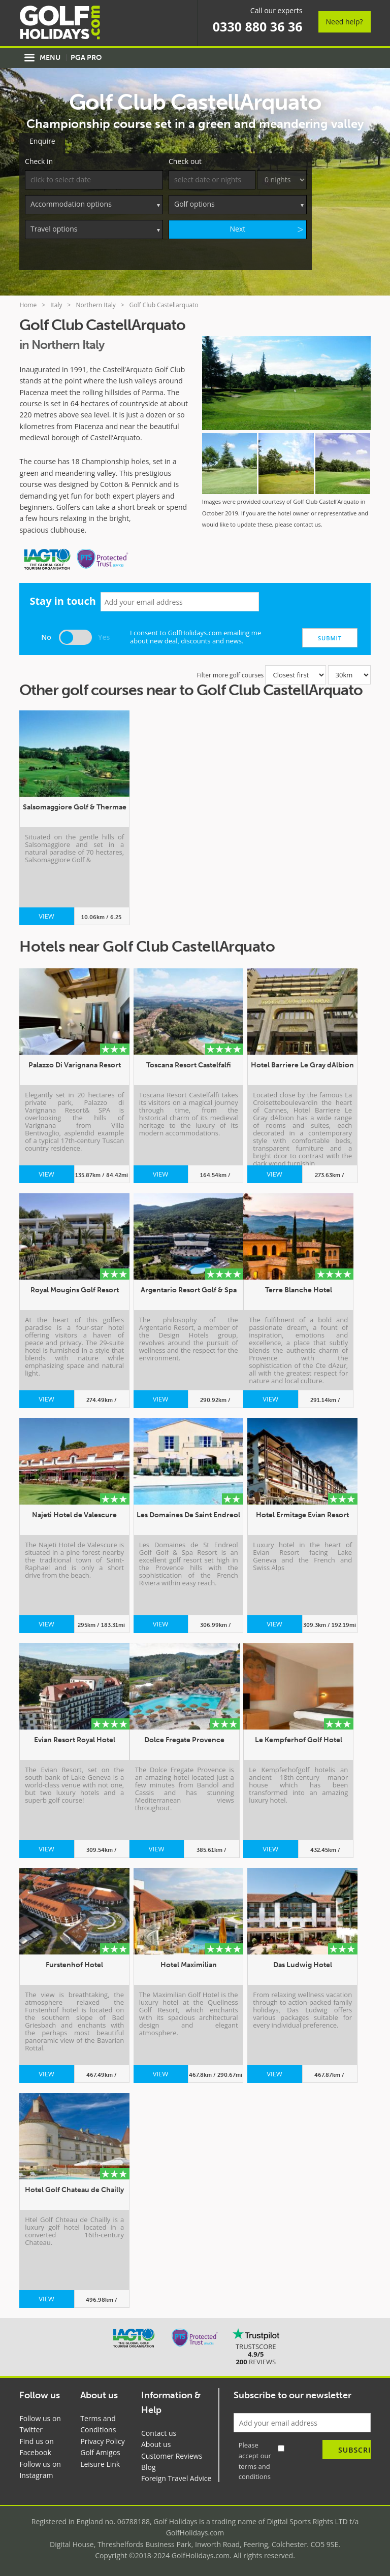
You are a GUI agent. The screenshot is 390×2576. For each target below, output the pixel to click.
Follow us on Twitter (40, 2422)
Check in (39, 161)
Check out (185, 161)
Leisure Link (100, 2463)
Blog (148, 2466)
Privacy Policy (102, 2440)
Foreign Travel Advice (176, 2478)
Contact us (158, 2432)
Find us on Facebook (36, 2445)
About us (156, 2443)
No (46, 636)
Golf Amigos (100, 2451)
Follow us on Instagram (40, 2468)
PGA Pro (86, 57)
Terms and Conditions (98, 2422)
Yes (104, 636)
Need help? (344, 21)
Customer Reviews (171, 2455)
